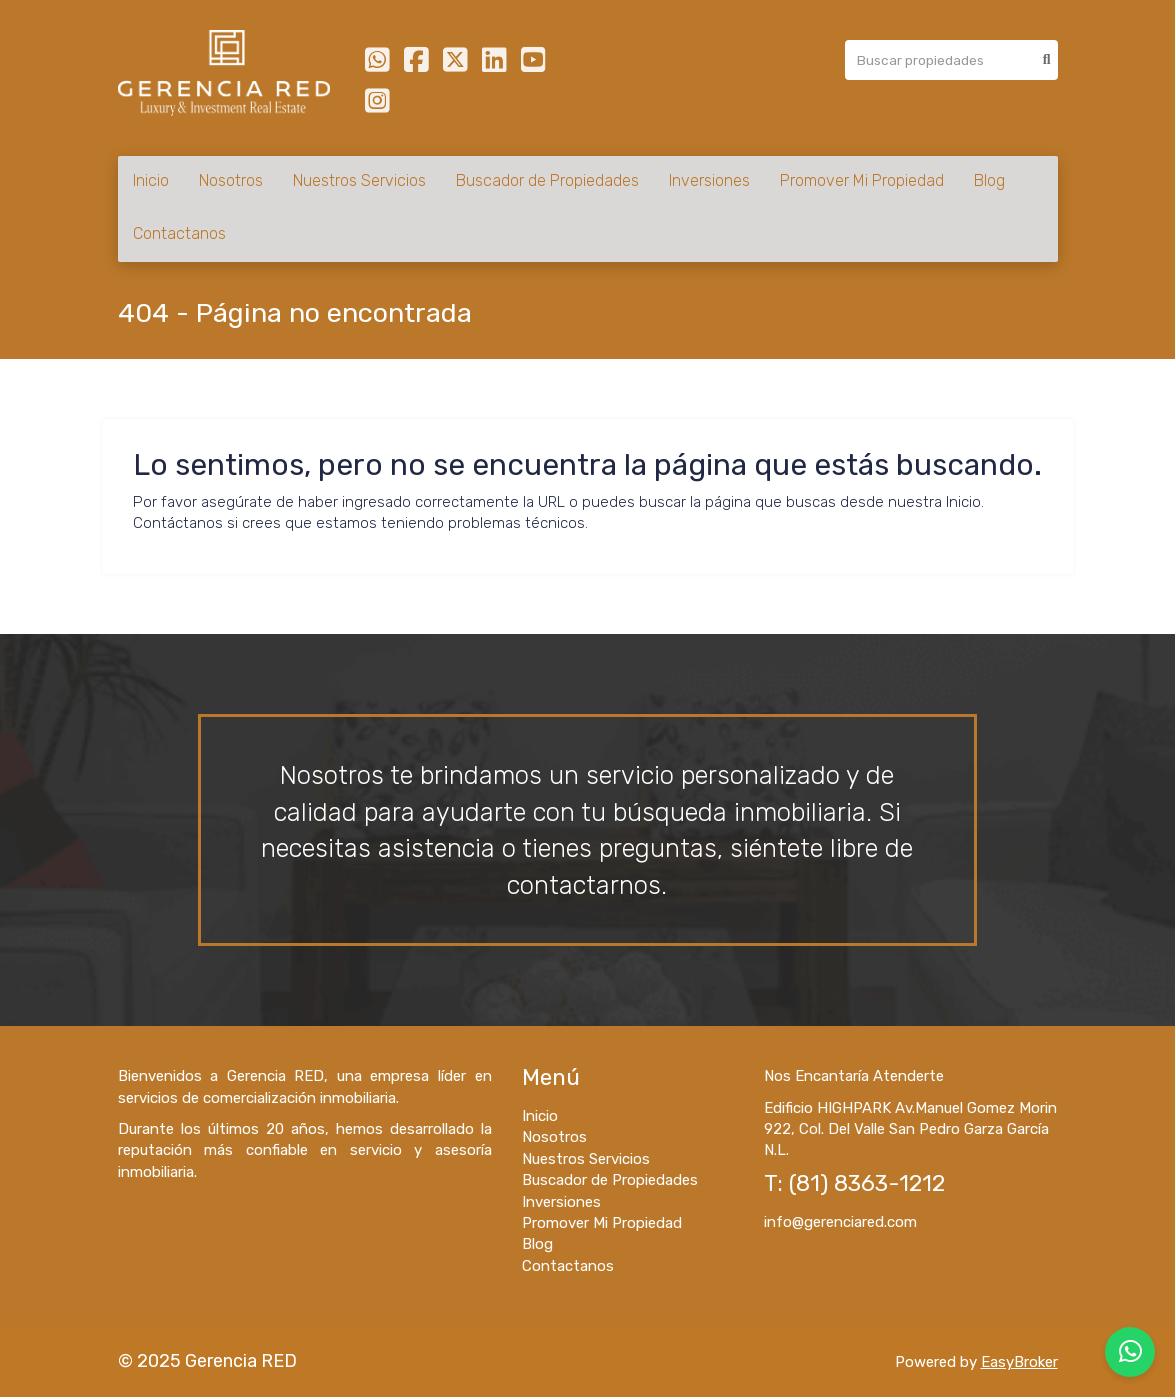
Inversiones (709, 180)
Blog (989, 180)
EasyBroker (1019, 1362)
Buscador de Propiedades (547, 180)
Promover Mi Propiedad (862, 180)
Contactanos (179, 233)
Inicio (151, 180)
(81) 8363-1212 (867, 1183)
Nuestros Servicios (359, 180)
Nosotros (231, 180)
